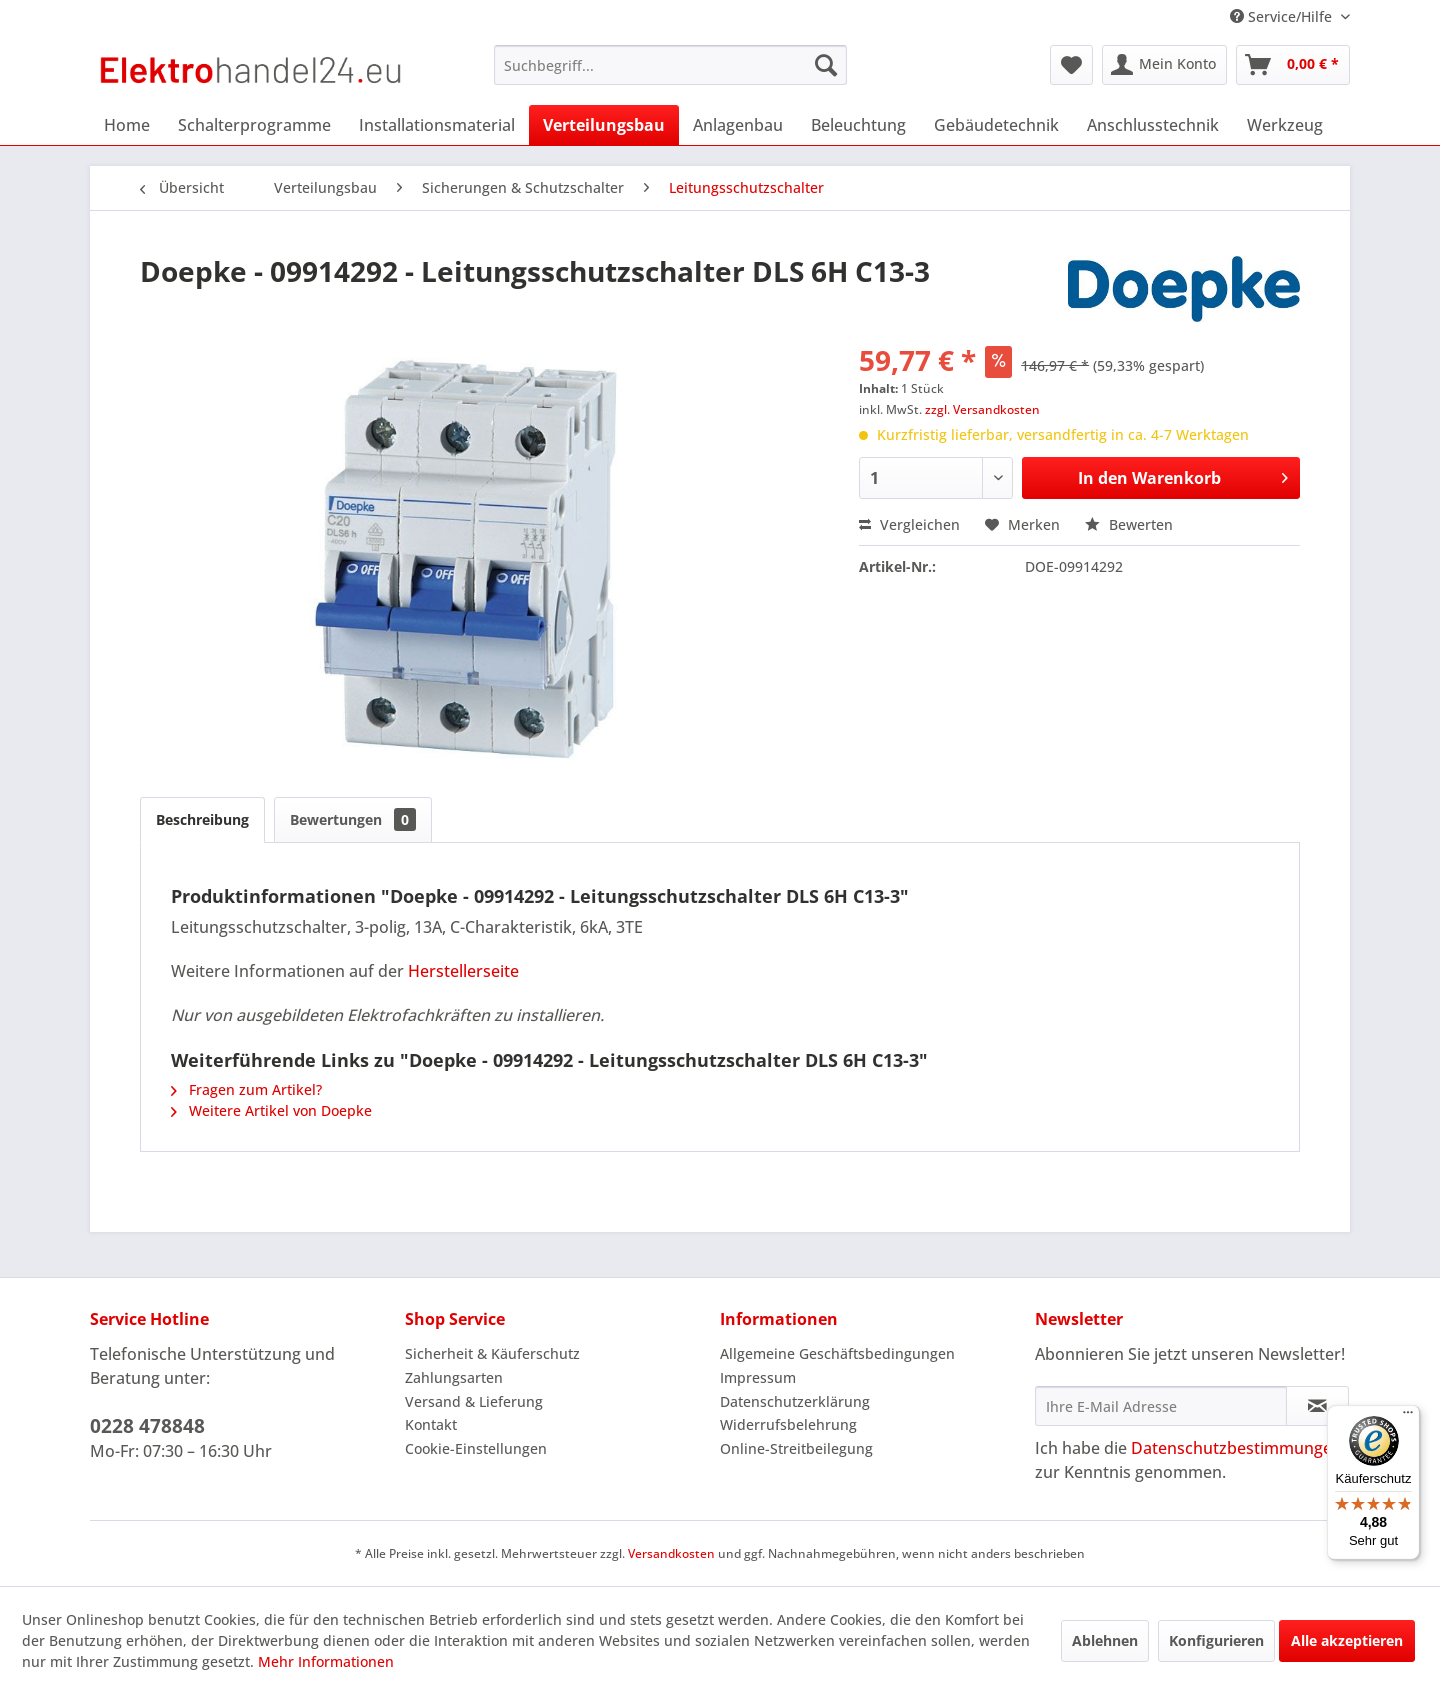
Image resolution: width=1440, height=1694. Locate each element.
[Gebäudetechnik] (996, 125)
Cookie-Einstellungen (476, 1448)
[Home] (127, 125)
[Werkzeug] (1285, 125)
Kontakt (431, 1424)
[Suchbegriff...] (670, 65)
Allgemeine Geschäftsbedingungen (837, 1353)
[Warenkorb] (1293, 65)
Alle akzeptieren (1347, 1640)
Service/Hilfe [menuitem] (1283, 16)
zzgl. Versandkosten (982, 409)
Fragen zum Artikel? (246, 1089)
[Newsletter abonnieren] (1317, 1406)
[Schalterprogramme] (254, 125)
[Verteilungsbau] (604, 125)
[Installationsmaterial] (437, 125)
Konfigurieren (1216, 1640)
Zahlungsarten (454, 1377)
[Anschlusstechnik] (1153, 125)
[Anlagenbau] (738, 125)
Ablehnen (1105, 1640)
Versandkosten (671, 1553)
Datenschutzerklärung (795, 1401)
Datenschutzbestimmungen (1236, 1448)
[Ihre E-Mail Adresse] (1161, 1406)
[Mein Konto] (1164, 65)
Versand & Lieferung (474, 1401)
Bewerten (1129, 524)
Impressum (758, 1377)
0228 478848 (147, 1426)
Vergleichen (909, 524)
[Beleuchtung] (858, 125)
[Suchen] (826, 65)
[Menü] (1408, 1417)
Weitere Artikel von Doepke (271, 1110)
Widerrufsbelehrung (788, 1424)
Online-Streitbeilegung (796, 1448)
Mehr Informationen (326, 1661)
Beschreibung (202, 819)
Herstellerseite (463, 971)
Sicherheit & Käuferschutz (492, 1353)
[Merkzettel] (1071, 65)
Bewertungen (353, 819)
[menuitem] (670, 65)
